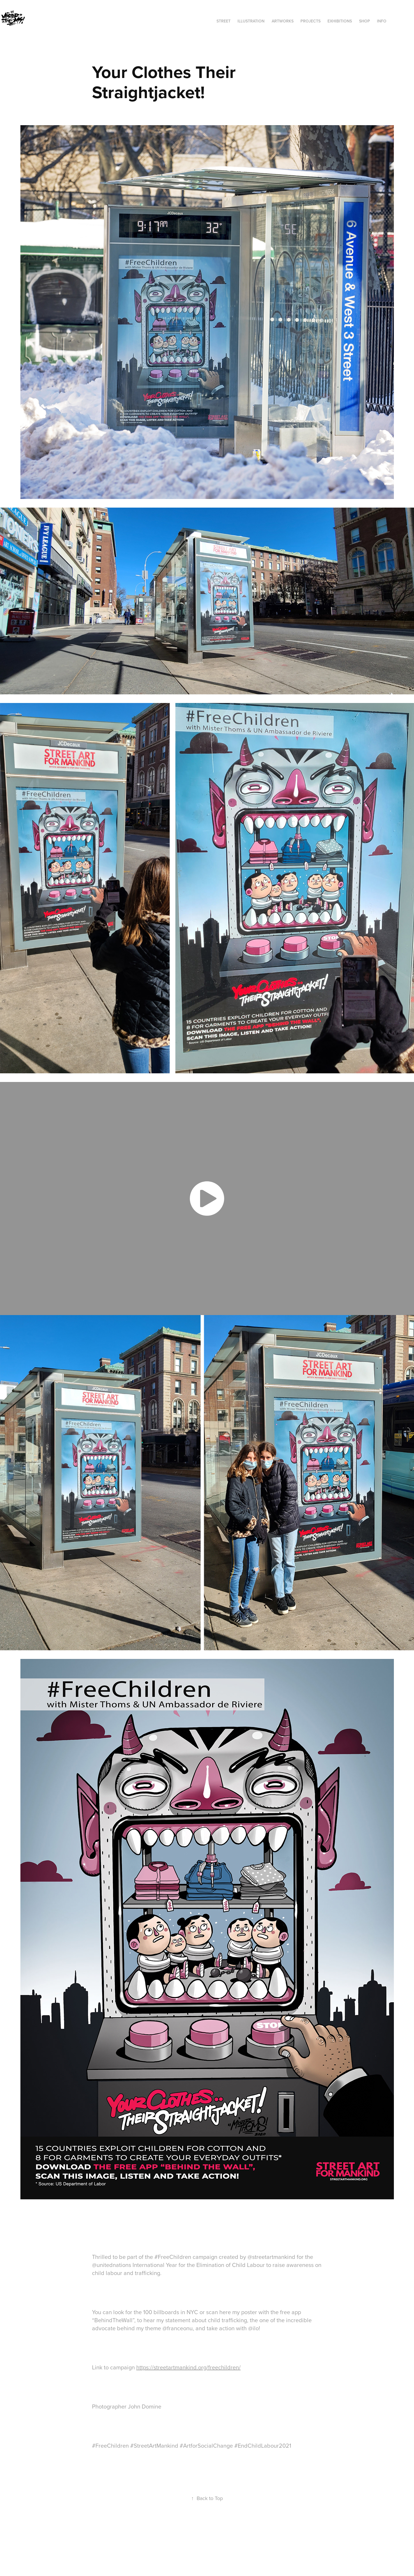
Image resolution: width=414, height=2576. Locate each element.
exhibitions (339, 21)
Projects (310, 21)
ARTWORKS (283, 21)
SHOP (364, 21)
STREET (223, 21)
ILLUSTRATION (250, 21)
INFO (381, 21)
